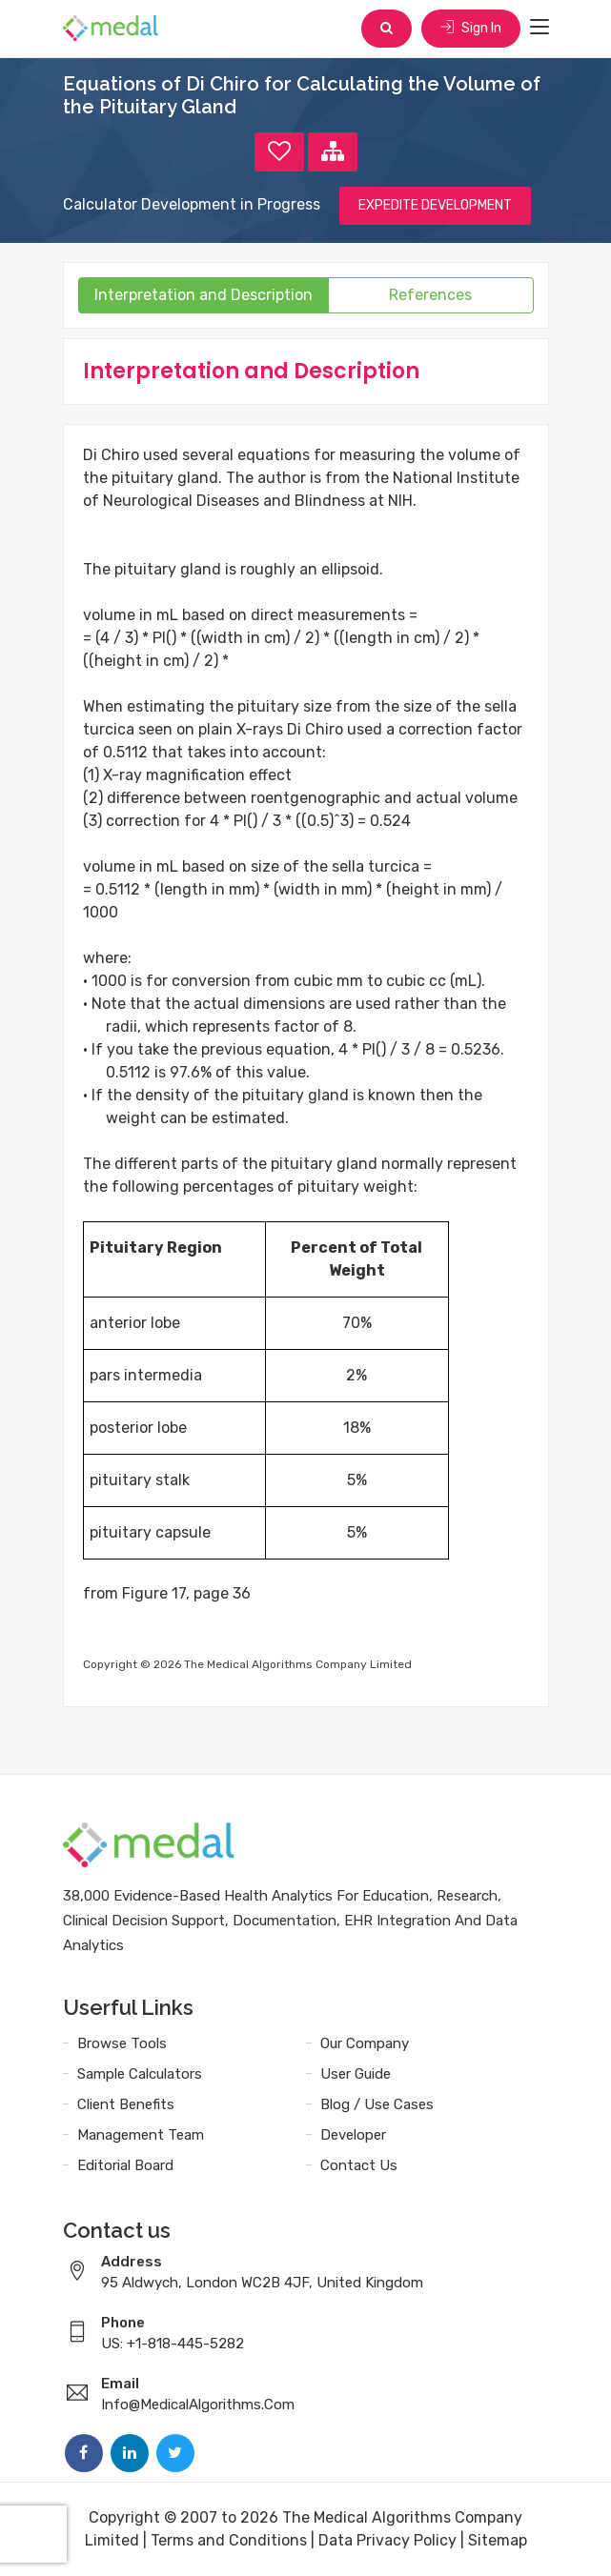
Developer (353, 2134)
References (430, 295)
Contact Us (358, 2165)
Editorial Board (125, 2165)
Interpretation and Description (203, 295)
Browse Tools (122, 2043)
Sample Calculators (139, 2074)
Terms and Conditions (229, 2540)
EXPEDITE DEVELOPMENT (435, 205)
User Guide (355, 2074)
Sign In (470, 28)
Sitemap (497, 2540)
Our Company (364, 2043)
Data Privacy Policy (387, 2540)
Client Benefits (125, 2104)
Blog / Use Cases (377, 2104)
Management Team (140, 2134)
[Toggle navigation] (539, 27)
